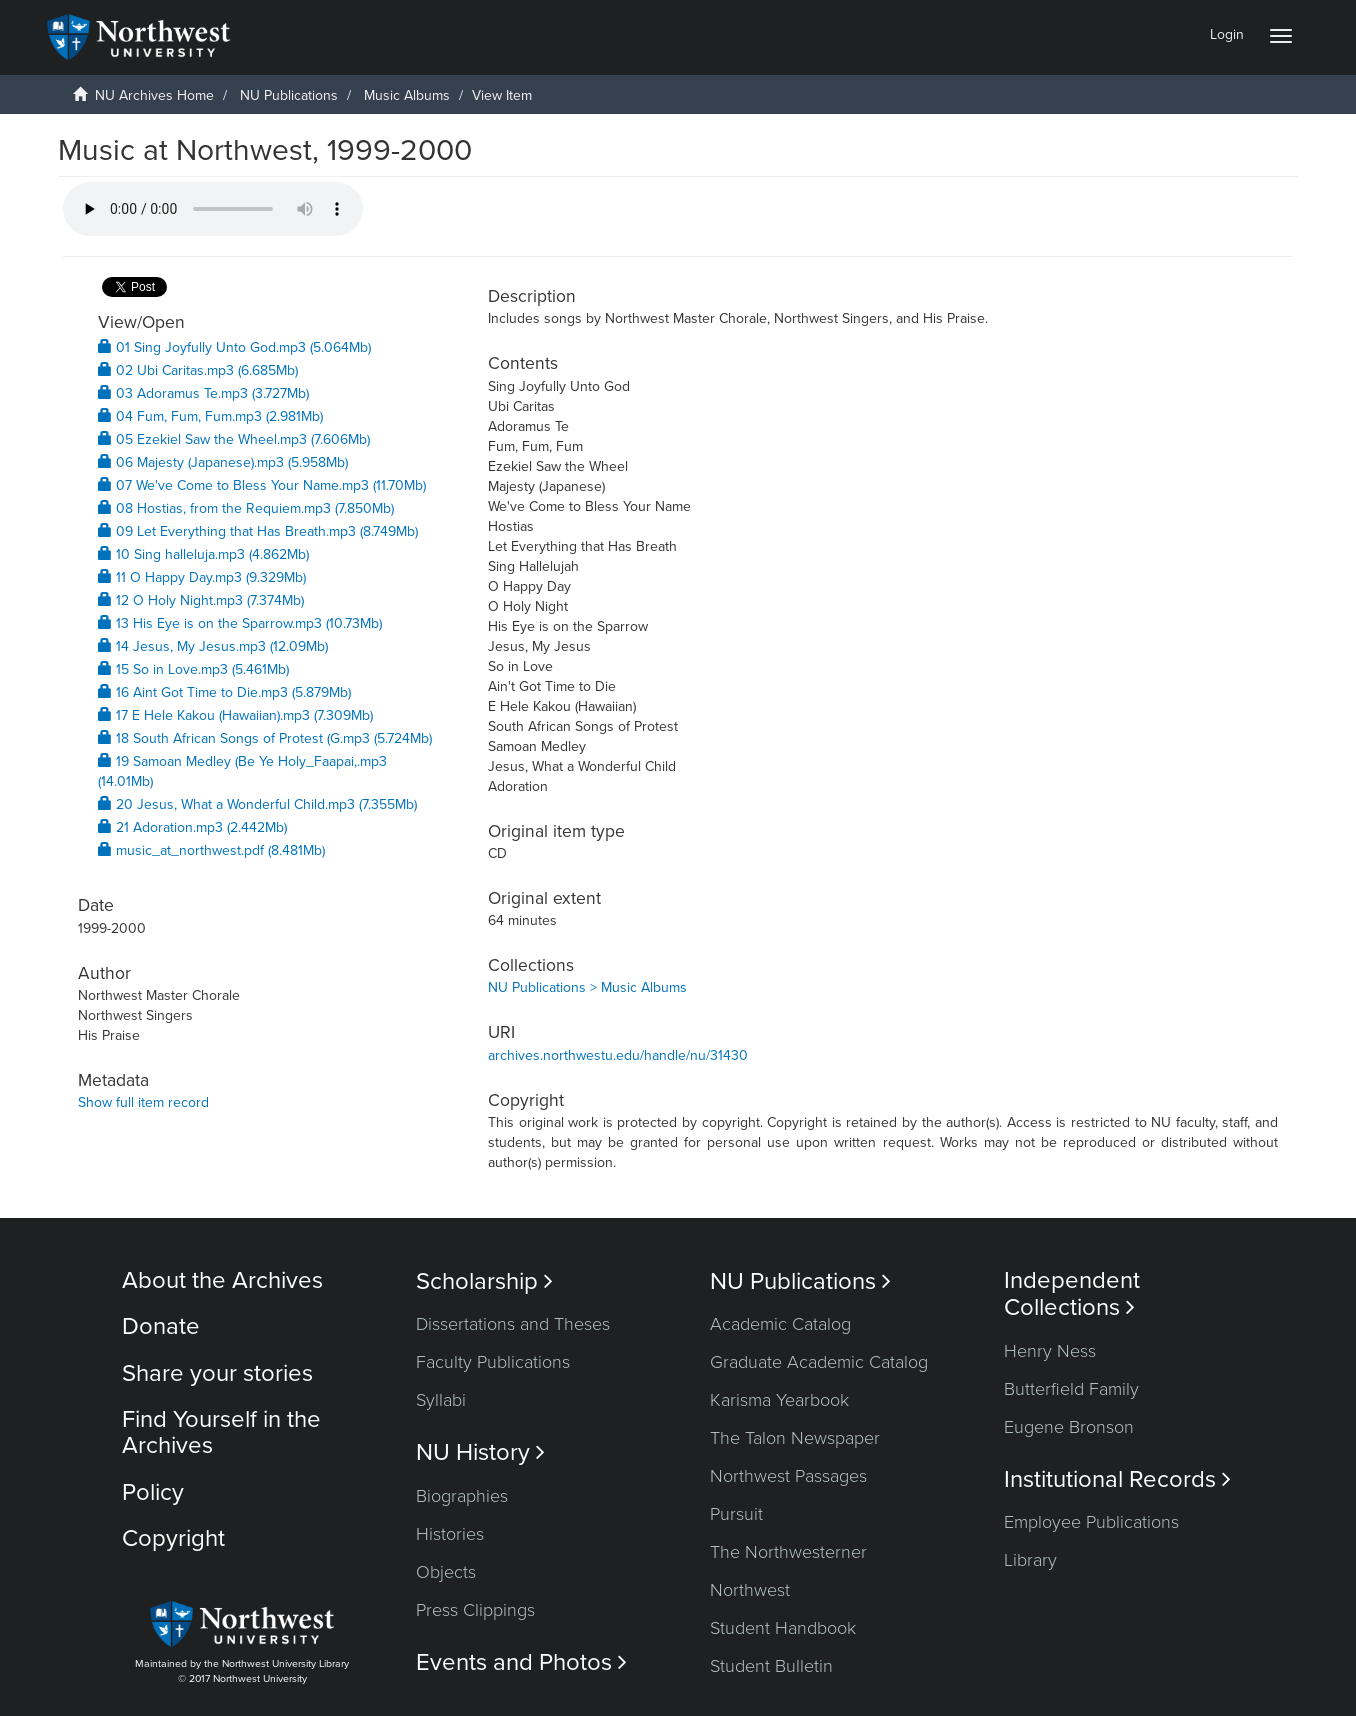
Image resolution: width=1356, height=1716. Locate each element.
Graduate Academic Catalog (819, 1362)
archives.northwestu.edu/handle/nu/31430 (618, 1055)
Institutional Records (1117, 1479)
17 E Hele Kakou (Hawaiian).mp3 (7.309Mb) (235, 715)
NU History (480, 1452)
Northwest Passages (788, 1476)
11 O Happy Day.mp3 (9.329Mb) (202, 577)
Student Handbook (783, 1628)
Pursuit (736, 1514)
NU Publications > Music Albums (587, 987)
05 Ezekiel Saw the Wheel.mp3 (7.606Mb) (234, 439)
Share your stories (217, 1373)
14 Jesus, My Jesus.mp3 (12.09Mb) (213, 646)
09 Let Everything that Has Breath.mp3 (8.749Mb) (258, 531)
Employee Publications (1091, 1522)
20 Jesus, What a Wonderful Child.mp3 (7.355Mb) (257, 804)
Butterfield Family (1071, 1389)
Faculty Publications (493, 1362)
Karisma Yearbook (779, 1400)
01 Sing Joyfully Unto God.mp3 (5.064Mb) (234, 347)
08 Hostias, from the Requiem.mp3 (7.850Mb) (246, 508)
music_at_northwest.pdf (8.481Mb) (211, 850)
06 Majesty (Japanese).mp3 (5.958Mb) (223, 462)
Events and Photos (521, 1662)
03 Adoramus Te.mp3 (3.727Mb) (203, 393)
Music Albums (407, 95)
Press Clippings (475, 1610)
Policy (153, 1492)
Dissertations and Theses (513, 1324)
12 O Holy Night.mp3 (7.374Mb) (201, 600)
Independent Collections (1072, 1294)
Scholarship (484, 1281)
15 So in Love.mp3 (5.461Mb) (193, 669)
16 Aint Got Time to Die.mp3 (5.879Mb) (224, 692)
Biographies (462, 1496)
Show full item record (143, 1102)
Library (1030, 1560)
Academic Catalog (780, 1324)
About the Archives (222, 1280)
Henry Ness (1050, 1351)
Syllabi (441, 1400)
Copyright (173, 1538)
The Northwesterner (788, 1552)
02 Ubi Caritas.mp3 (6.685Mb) (198, 370)
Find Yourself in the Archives (221, 1432)
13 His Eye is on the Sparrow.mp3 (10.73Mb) (240, 623)
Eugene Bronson (1069, 1427)
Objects (446, 1572)
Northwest (750, 1590)
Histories (450, 1534)
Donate (161, 1326)
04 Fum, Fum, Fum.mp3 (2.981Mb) (210, 416)
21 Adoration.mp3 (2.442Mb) (192, 827)
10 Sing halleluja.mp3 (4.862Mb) (203, 554)
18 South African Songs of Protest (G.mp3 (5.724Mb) (265, 738)
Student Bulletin (771, 1666)
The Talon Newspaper (795, 1438)
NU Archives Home (154, 95)
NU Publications (289, 95)
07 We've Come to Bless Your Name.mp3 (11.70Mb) (262, 485)
